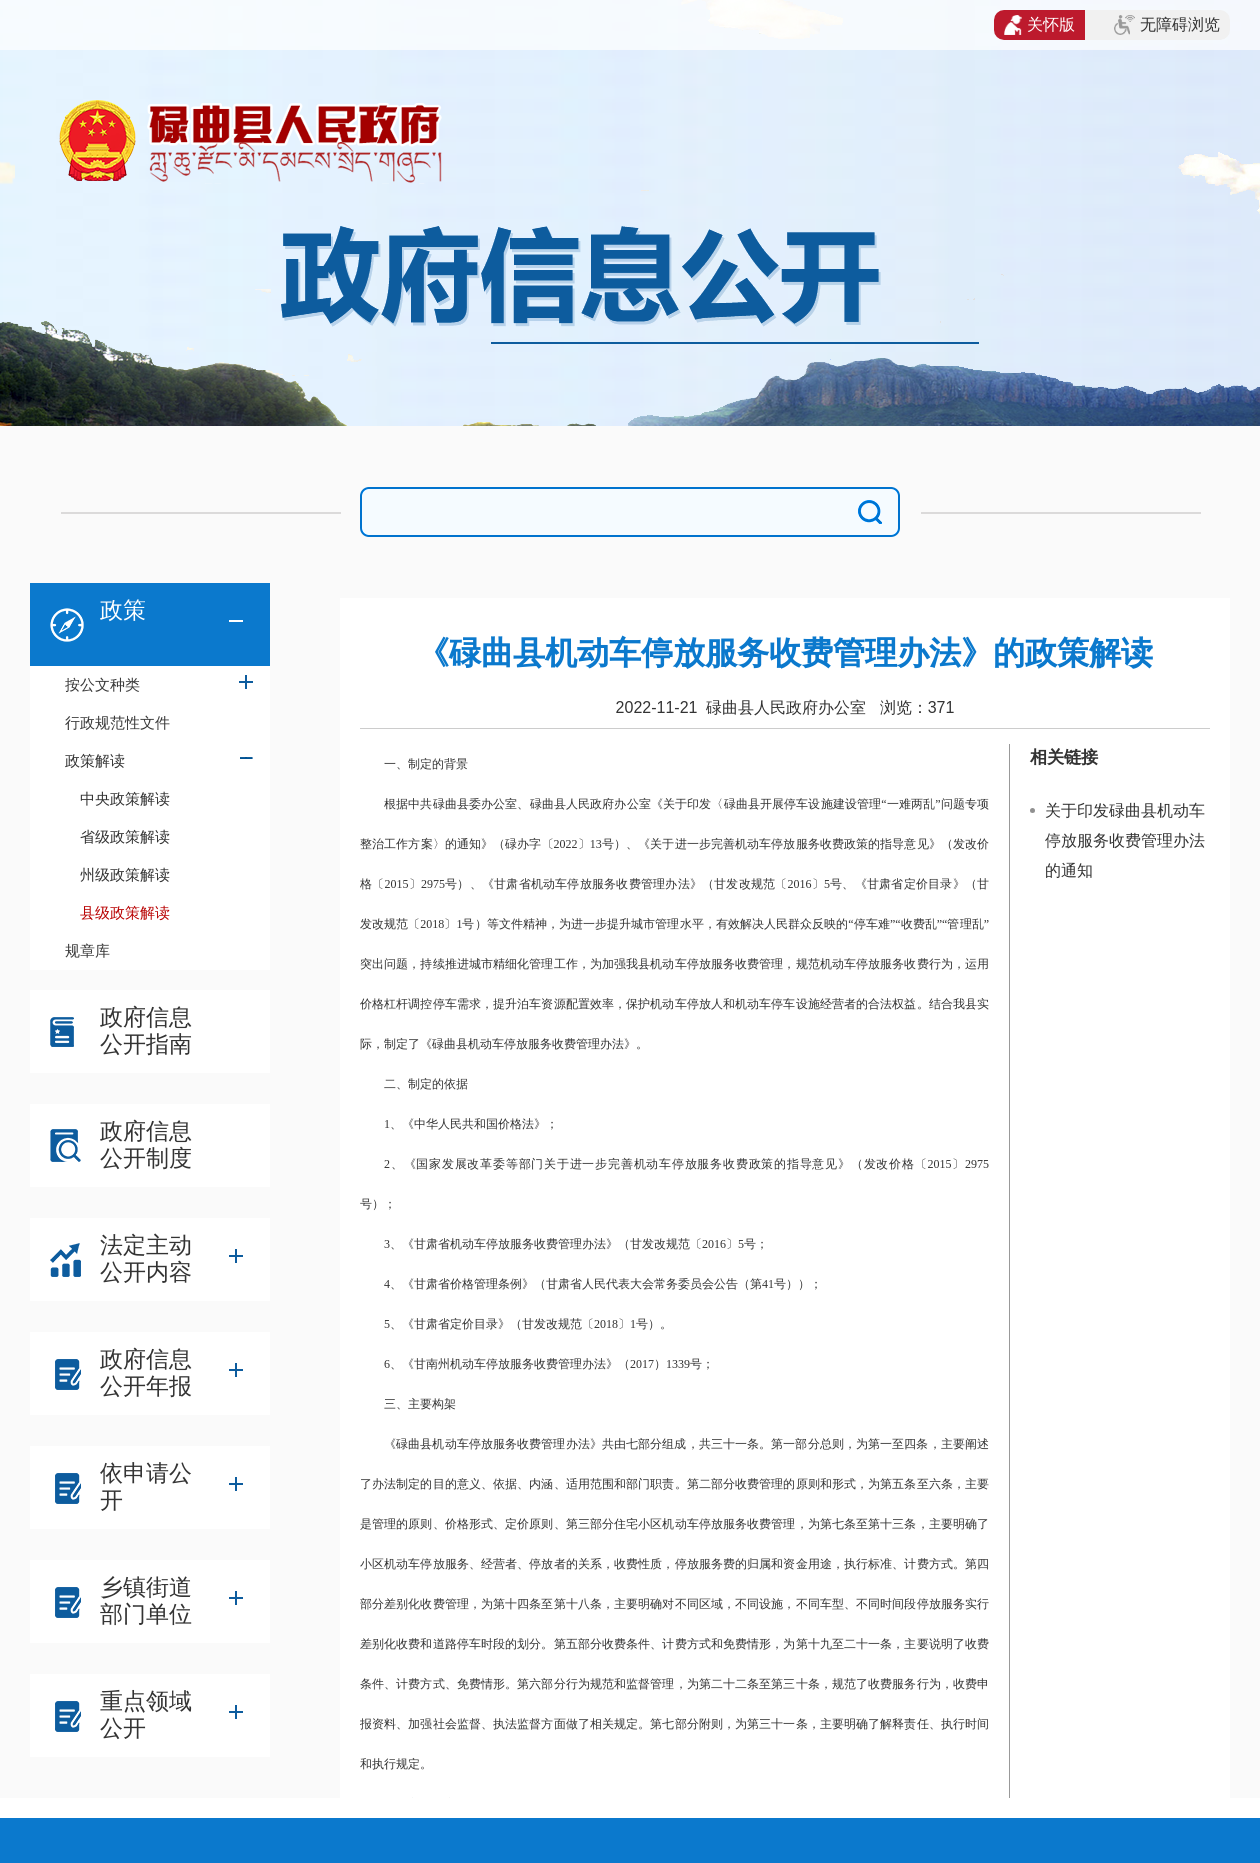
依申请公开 (146, 1486)
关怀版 (1039, 25)
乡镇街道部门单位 (146, 1600)
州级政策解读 (125, 874)
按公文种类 (102, 684)
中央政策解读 (125, 798)
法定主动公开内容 (146, 1258)
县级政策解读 (125, 912)
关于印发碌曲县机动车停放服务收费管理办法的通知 (1125, 840)
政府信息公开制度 (146, 1144)
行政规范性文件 (117, 722)
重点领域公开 (146, 1714)
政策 (123, 610)
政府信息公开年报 (146, 1372)
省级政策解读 (125, 836)
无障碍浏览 (1167, 25)
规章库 (87, 950)
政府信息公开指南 (146, 1030)
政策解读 (95, 760)
